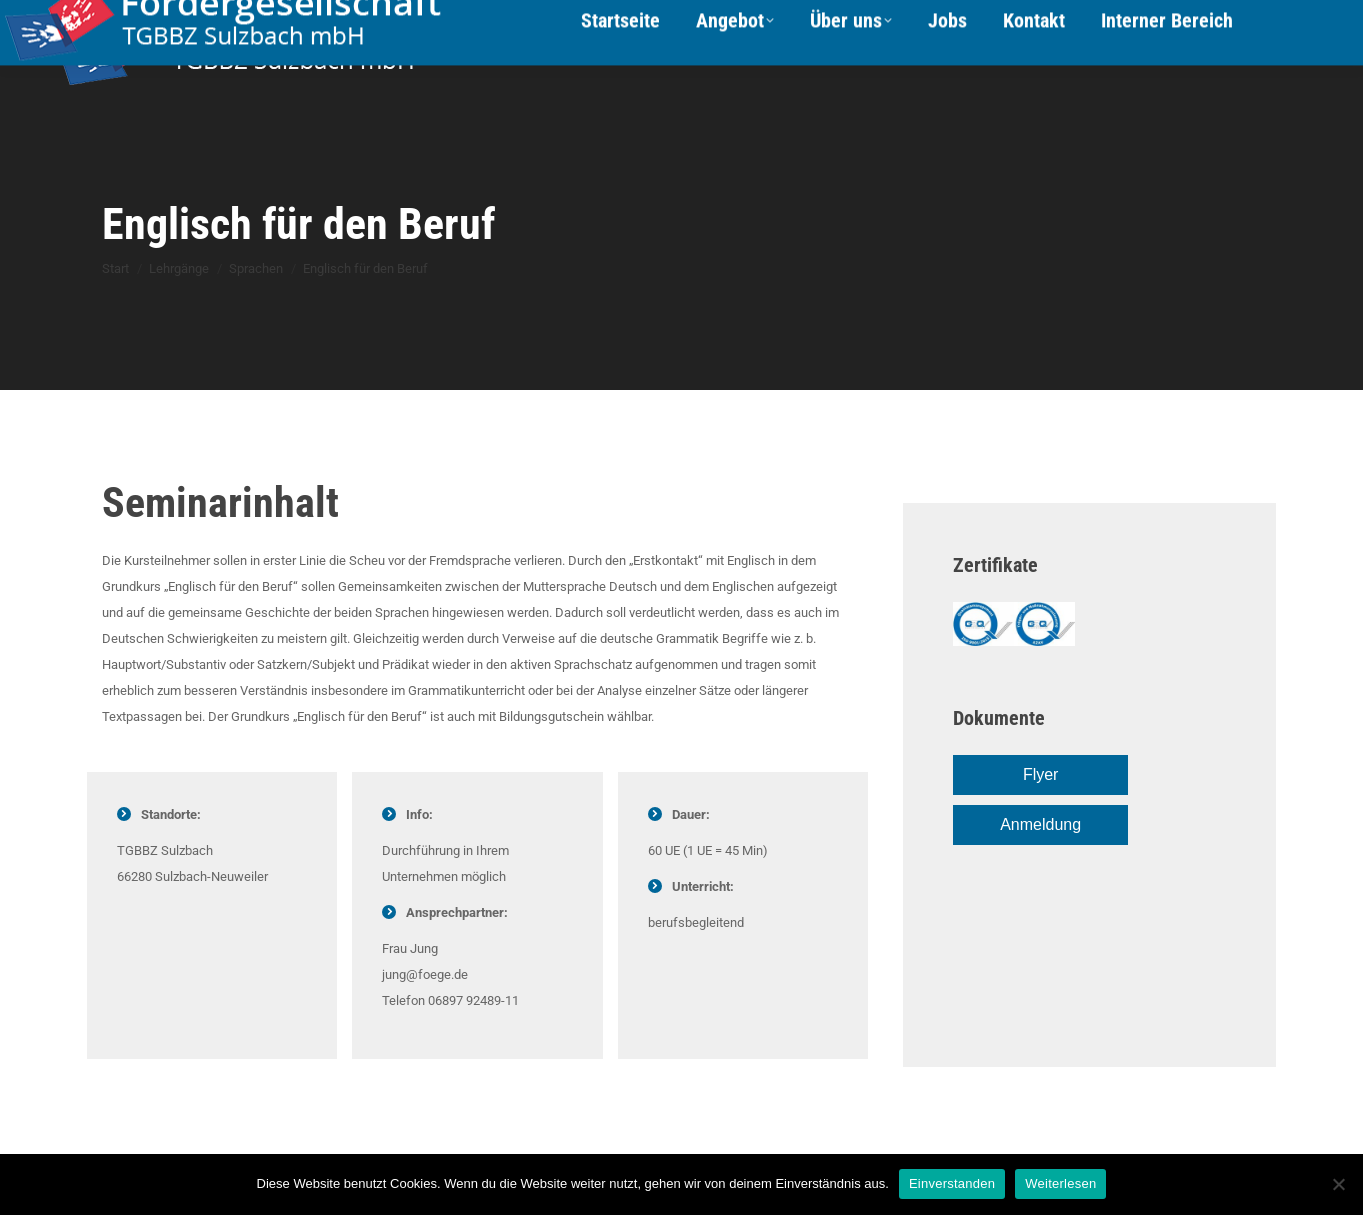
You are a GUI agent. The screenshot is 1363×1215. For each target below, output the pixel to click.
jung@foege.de (425, 974)
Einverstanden (952, 1183)
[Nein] (1338, 1184)
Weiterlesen (1060, 1183)
